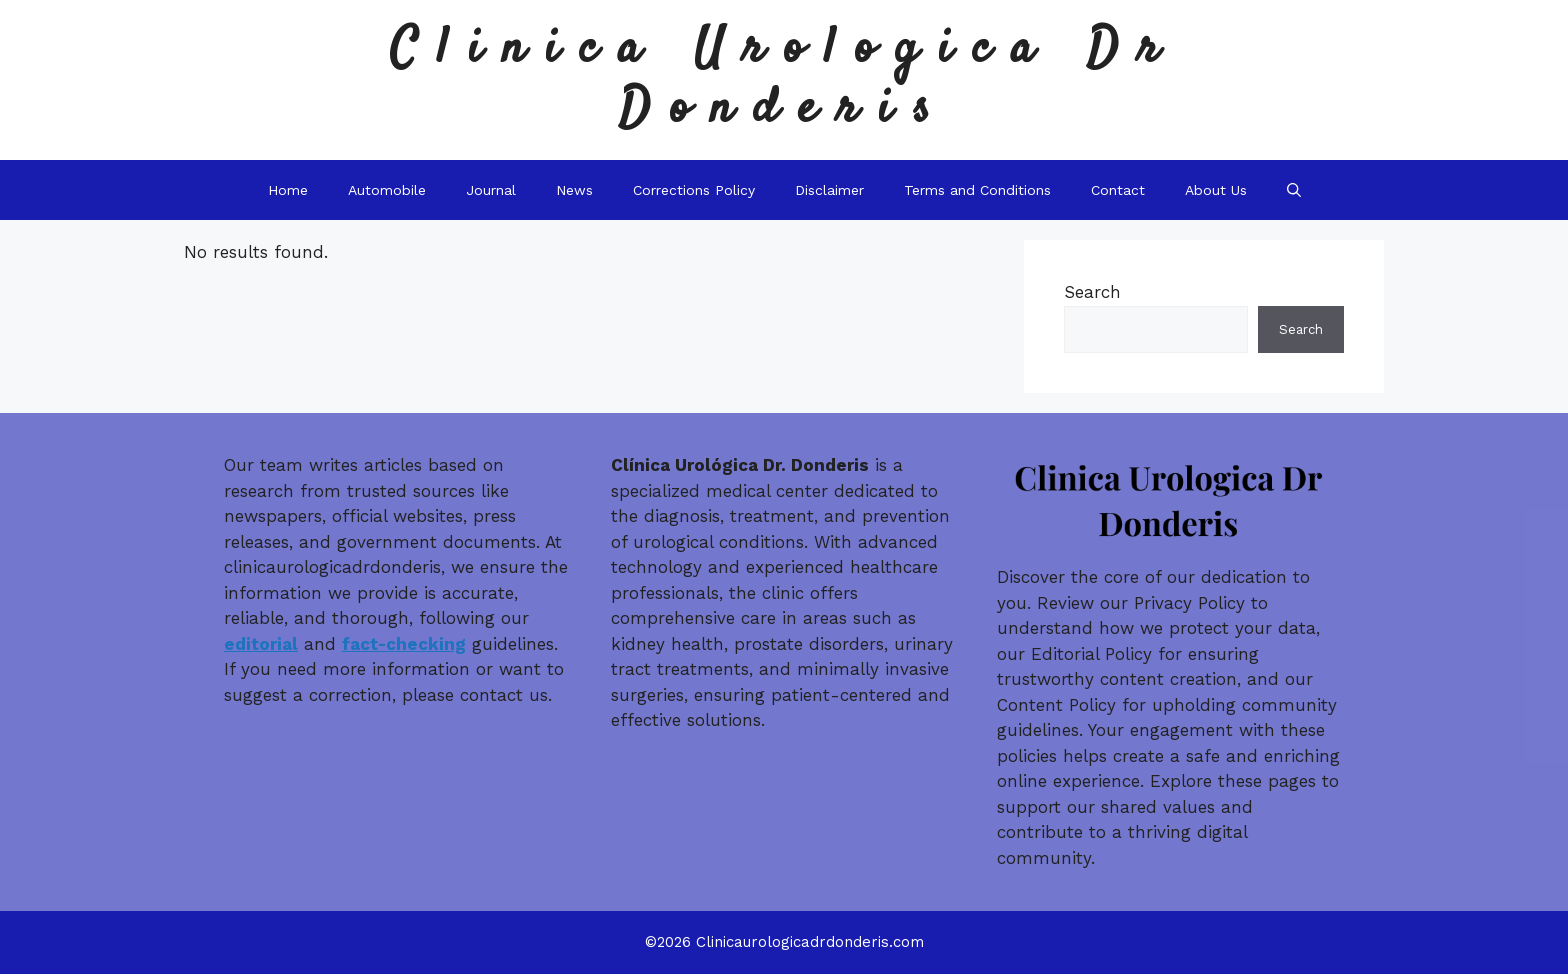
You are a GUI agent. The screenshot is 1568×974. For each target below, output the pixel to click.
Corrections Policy (694, 190)
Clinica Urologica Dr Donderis (784, 79)
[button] (1294, 190)
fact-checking (404, 644)
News (574, 190)
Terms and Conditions (977, 190)
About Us (1216, 190)
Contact (1118, 190)
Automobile (387, 190)
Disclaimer (829, 190)
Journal (491, 190)
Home (288, 190)
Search (1092, 292)
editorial (261, 644)
